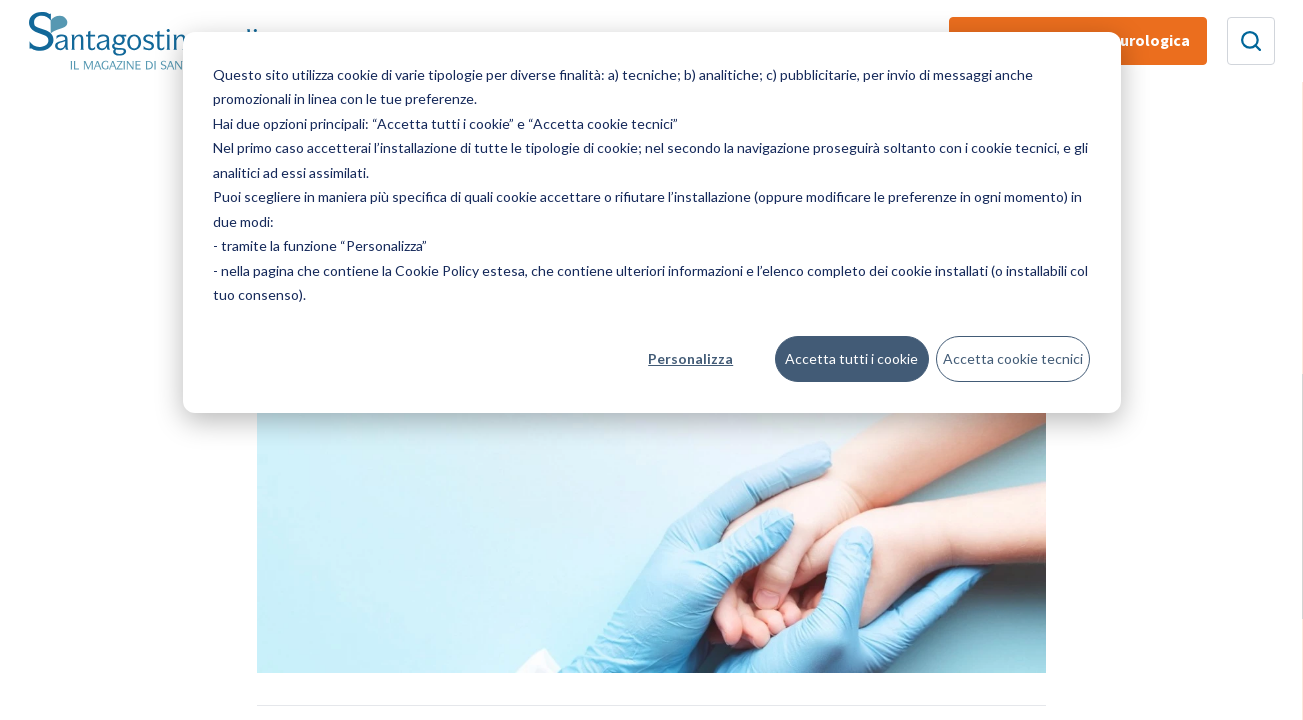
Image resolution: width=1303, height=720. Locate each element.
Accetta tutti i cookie (851, 358)
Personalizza (690, 358)
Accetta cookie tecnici (1013, 358)
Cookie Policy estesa (460, 270)
